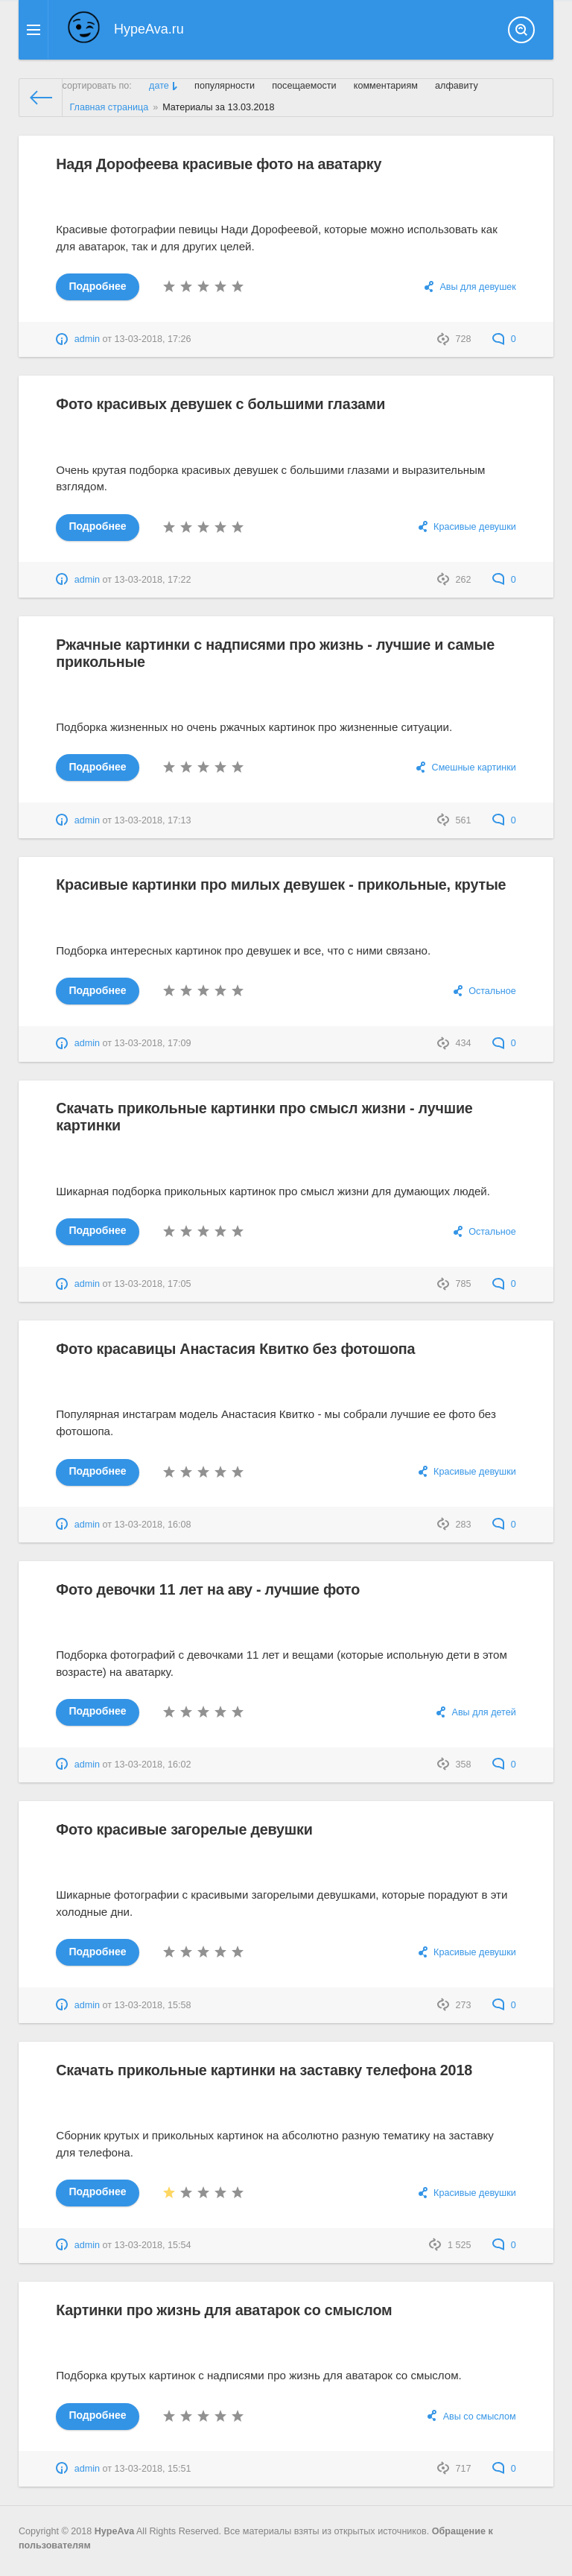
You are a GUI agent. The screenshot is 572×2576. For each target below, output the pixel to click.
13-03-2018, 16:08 (153, 1524)
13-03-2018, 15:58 (153, 2005)
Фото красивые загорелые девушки (186, 1829)
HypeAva (114, 2531)
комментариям (386, 85)
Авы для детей (483, 1712)
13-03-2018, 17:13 (153, 820)
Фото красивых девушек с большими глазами (223, 404)
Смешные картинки (474, 767)
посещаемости (304, 85)
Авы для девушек (477, 287)
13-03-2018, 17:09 (153, 1043)
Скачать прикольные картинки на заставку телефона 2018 (267, 2070)
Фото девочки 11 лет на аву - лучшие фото (210, 1589)
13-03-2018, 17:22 (153, 580)
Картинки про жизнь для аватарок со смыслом (226, 2310)
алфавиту (456, 85)
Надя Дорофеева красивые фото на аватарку (221, 164)
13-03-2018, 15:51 (153, 2468)
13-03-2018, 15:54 (153, 2245)
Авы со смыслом (479, 2416)
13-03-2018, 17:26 (153, 339)
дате (159, 85)
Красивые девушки (474, 527)
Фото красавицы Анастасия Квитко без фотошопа (238, 1349)
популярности (224, 85)
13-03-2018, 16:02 (153, 1764)
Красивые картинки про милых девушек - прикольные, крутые (284, 884)
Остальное (492, 991)
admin (87, 339)
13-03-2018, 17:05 (153, 1284)
